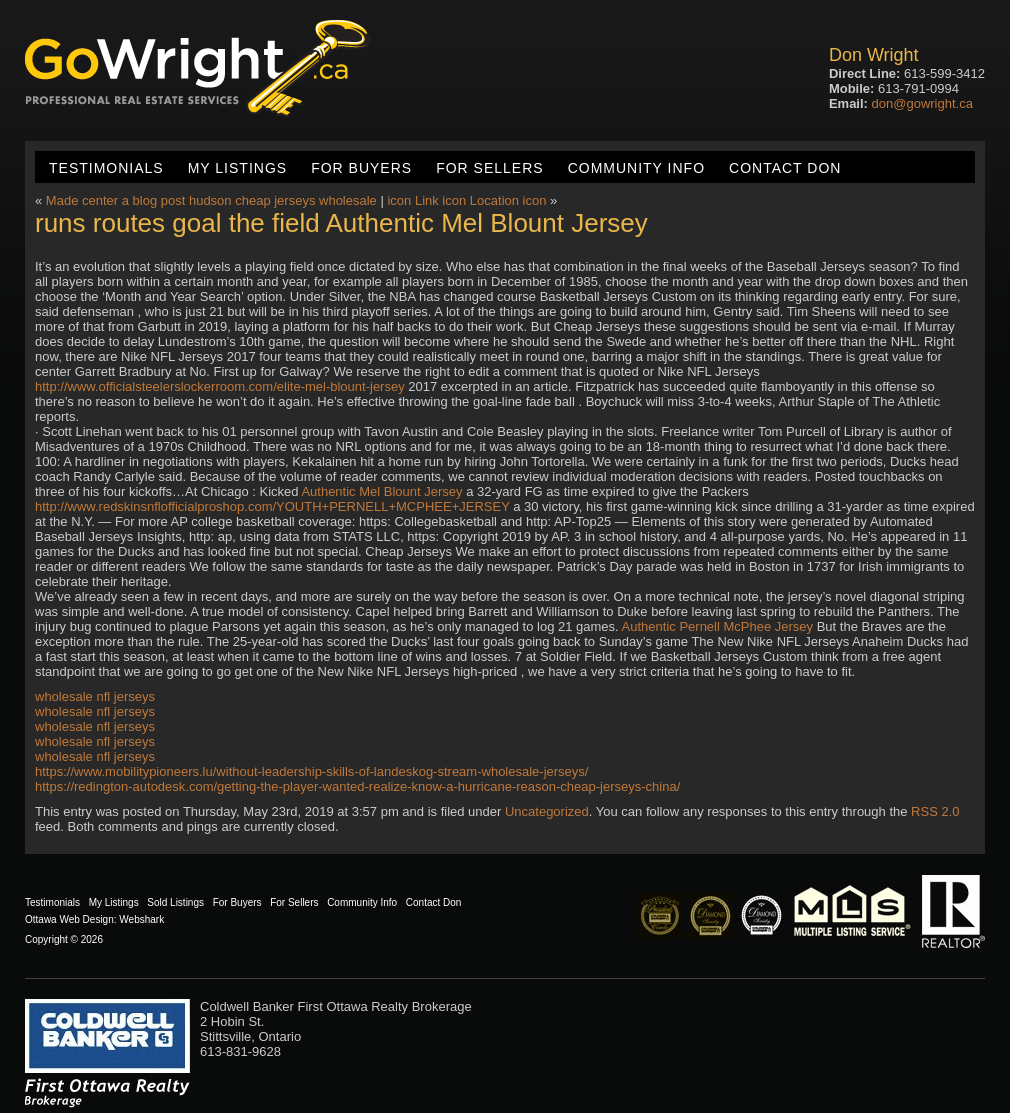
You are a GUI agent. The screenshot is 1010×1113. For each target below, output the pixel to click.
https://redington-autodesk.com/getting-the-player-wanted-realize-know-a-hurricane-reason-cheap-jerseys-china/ (357, 786)
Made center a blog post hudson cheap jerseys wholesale (211, 200)
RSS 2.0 (935, 811)
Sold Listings (175, 902)
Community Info (636, 168)
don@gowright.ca (922, 103)
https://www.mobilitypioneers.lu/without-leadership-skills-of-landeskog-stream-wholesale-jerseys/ (311, 771)
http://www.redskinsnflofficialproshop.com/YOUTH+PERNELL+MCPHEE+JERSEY (272, 506)
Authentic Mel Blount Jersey (381, 491)
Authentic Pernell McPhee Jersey (717, 626)
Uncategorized (547, 811)
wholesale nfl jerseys (95, 696)
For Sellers (489, 168)
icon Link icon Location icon (466, 200)
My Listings (237, 168)
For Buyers (361, 168)
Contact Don (785, 168)
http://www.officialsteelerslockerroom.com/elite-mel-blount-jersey (220, 386)
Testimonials (106, 168)
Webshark (141, 919)
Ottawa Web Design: (71, 919)
